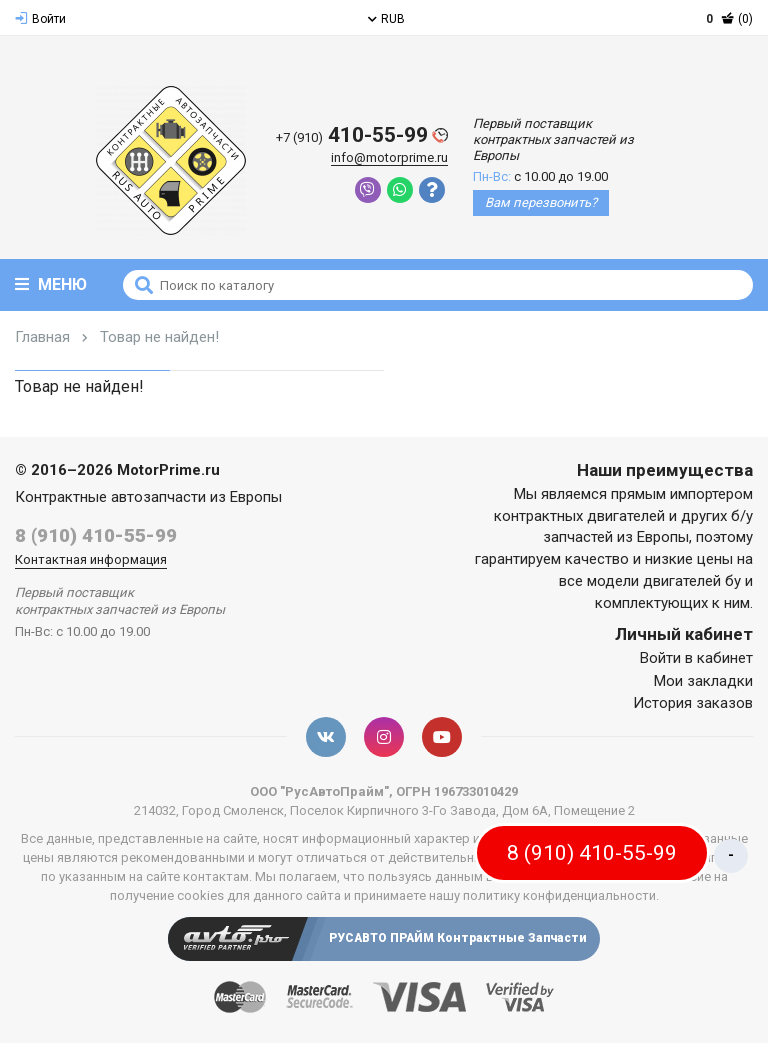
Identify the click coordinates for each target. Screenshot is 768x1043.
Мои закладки (703, 681)
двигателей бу (692, 581)
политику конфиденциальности (559, 895)
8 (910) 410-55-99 (96, 535)
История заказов (693, 703)
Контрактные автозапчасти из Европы (148, 497)
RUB (386, 19)
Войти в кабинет (696, 658)
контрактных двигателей (579, 516)
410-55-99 (362, 135)
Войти (40, 19)
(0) (729, 19)
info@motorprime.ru (389, 157)
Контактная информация (91, 559)
